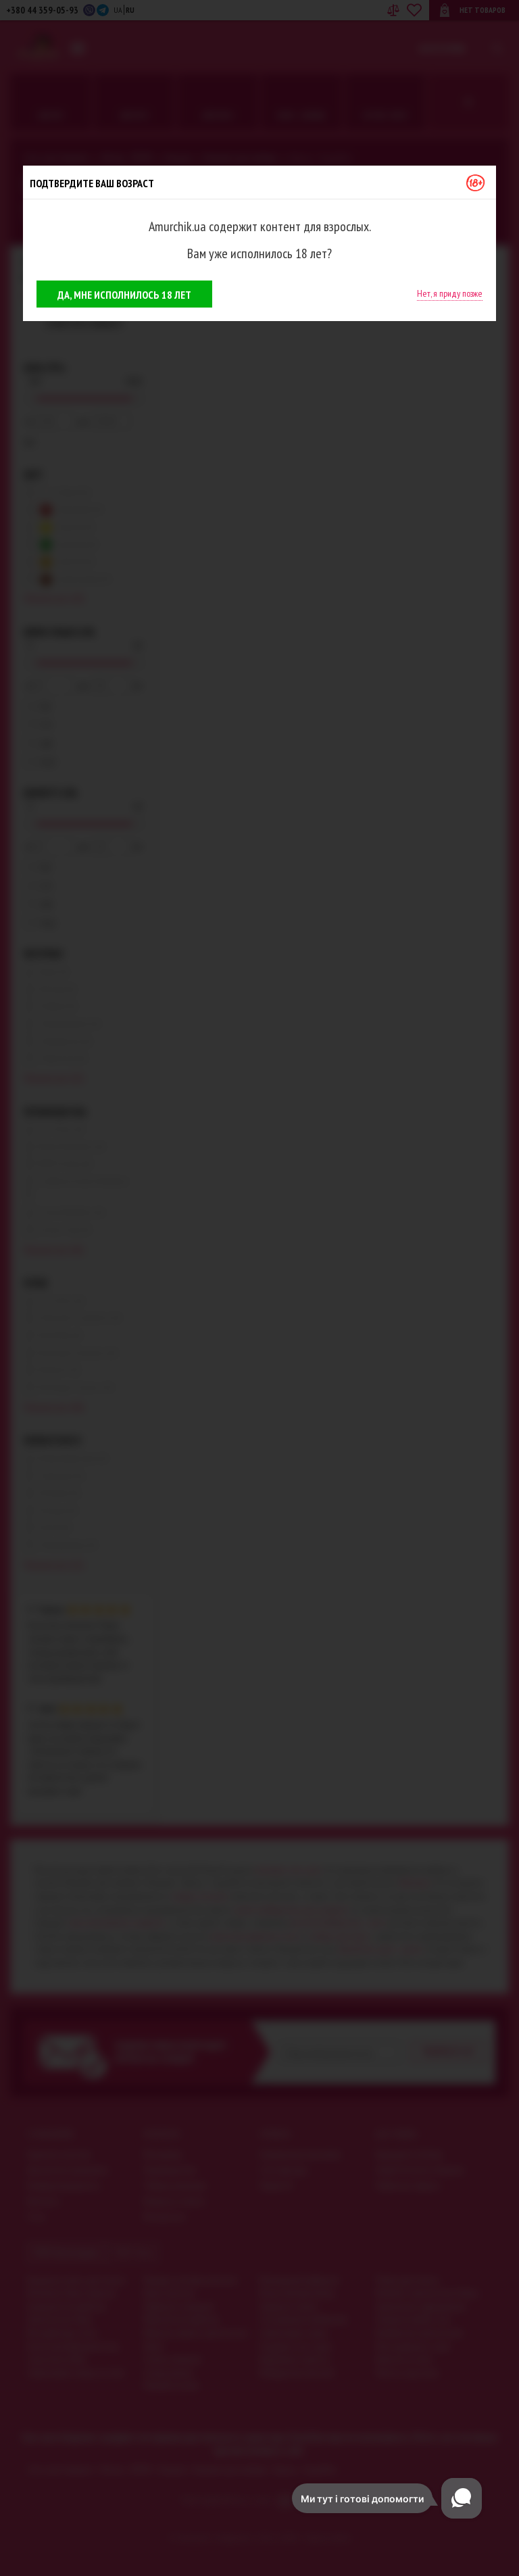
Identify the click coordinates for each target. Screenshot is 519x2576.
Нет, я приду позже (450, 293)
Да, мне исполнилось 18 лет (124, 294)
